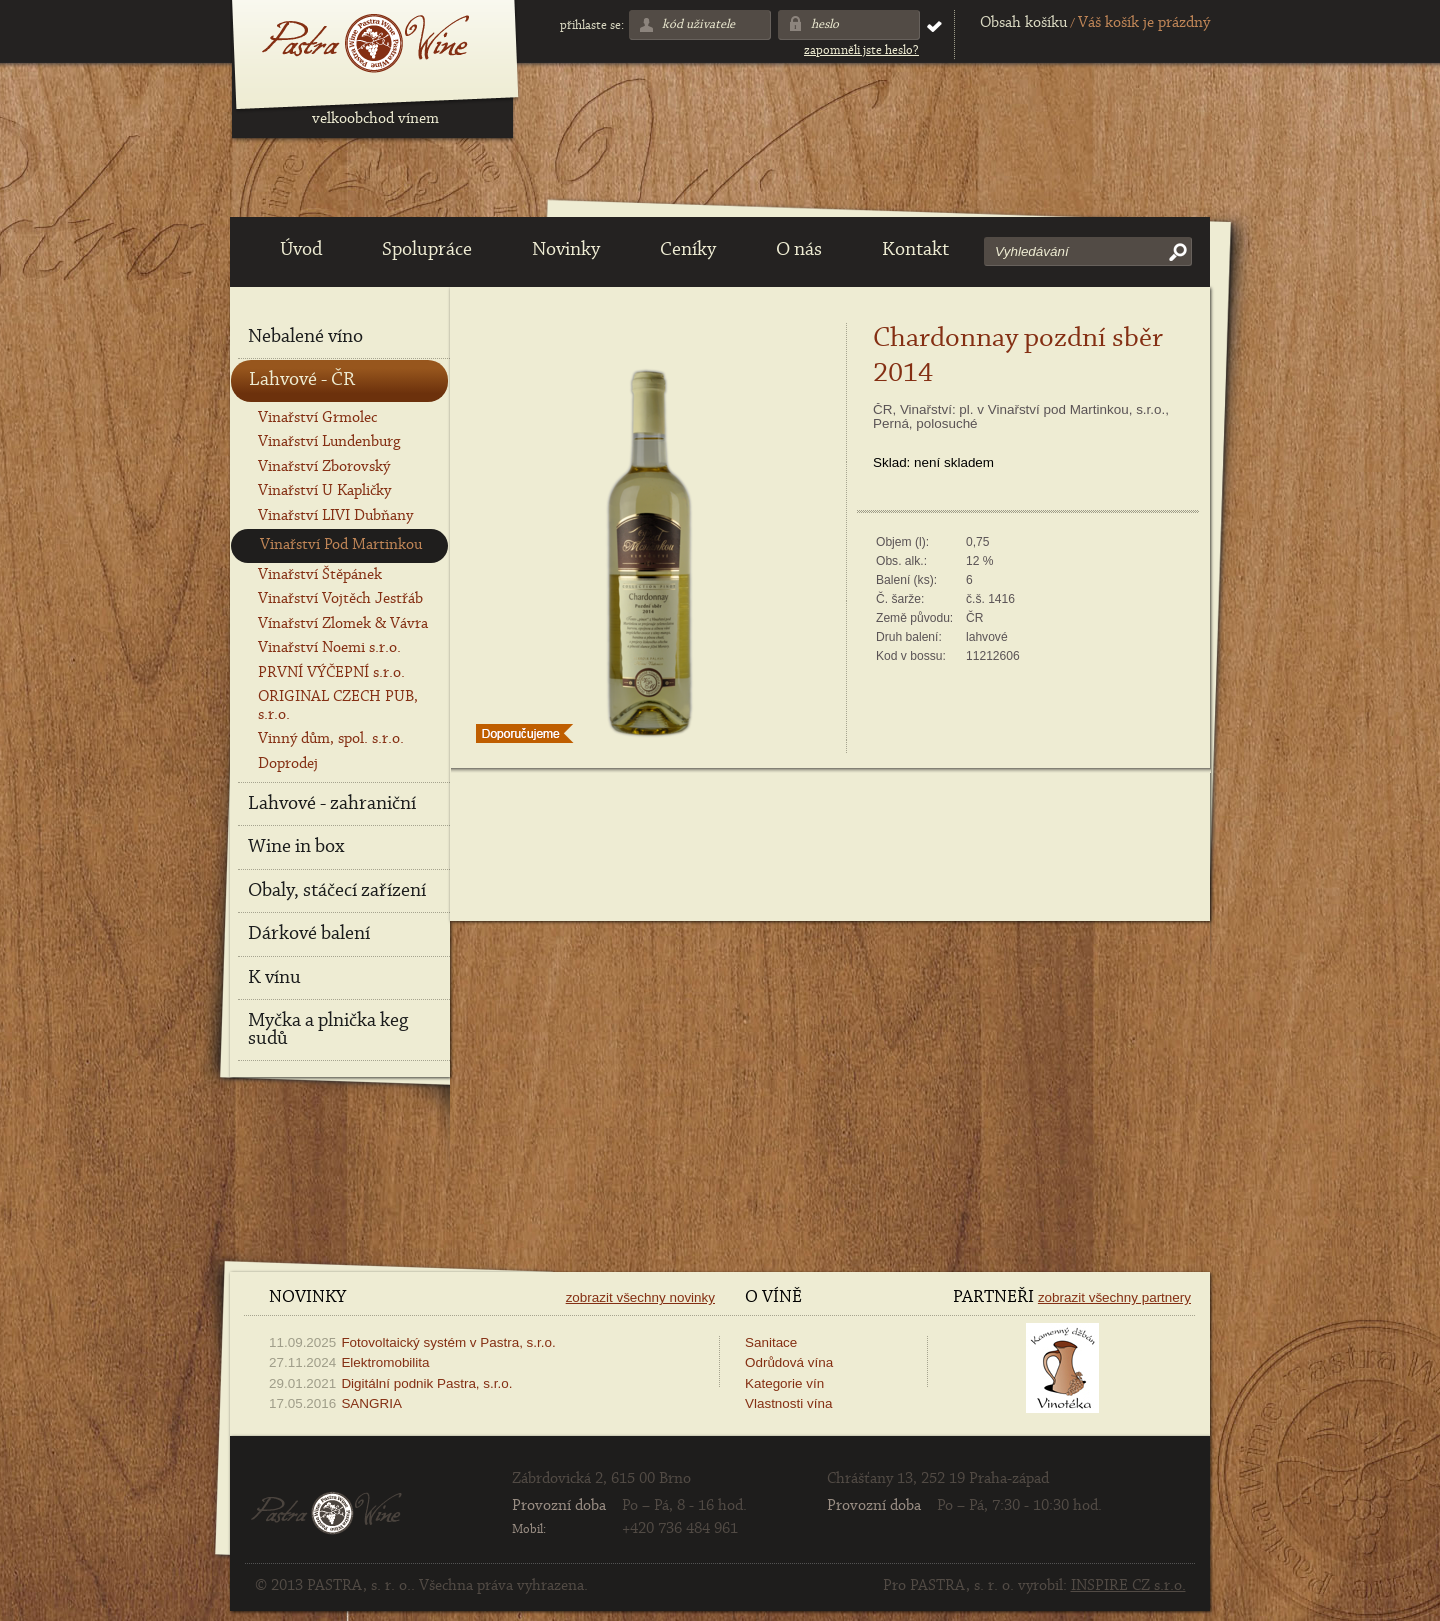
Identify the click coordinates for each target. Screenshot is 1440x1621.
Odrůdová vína (789, 1362)
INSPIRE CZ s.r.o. (1128, 1586)
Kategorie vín (784, 1383)
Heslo (825, 24)
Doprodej (288, 764)
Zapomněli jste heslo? (861, 50)
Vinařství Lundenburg (329, 442)
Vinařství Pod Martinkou (341, 545)
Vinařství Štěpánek (320, 575)
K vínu (274, 978)
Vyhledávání (1032, 251)
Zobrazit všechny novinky (640, 1297)
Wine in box (296, 847)
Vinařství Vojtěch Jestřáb (340, 599)
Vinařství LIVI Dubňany (335, 516)
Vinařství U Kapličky (324, 491)
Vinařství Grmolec (317, 418)
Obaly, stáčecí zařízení (337, 891)
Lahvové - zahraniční (332, 804)
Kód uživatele (698, 24)
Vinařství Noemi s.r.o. (329, 648)
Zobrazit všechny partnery (1114, 1297)
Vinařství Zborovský (324, 467)
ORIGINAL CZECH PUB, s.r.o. (338, 705)
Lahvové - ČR (302, 380)
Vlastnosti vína (788, 1403)
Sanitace (771, 1342)
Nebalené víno (305, 337)
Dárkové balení (309, 934)
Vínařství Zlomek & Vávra (343, 624)
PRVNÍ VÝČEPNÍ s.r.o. (331, 673)
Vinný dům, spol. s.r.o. (331, 739)
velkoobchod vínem (375, 119)
